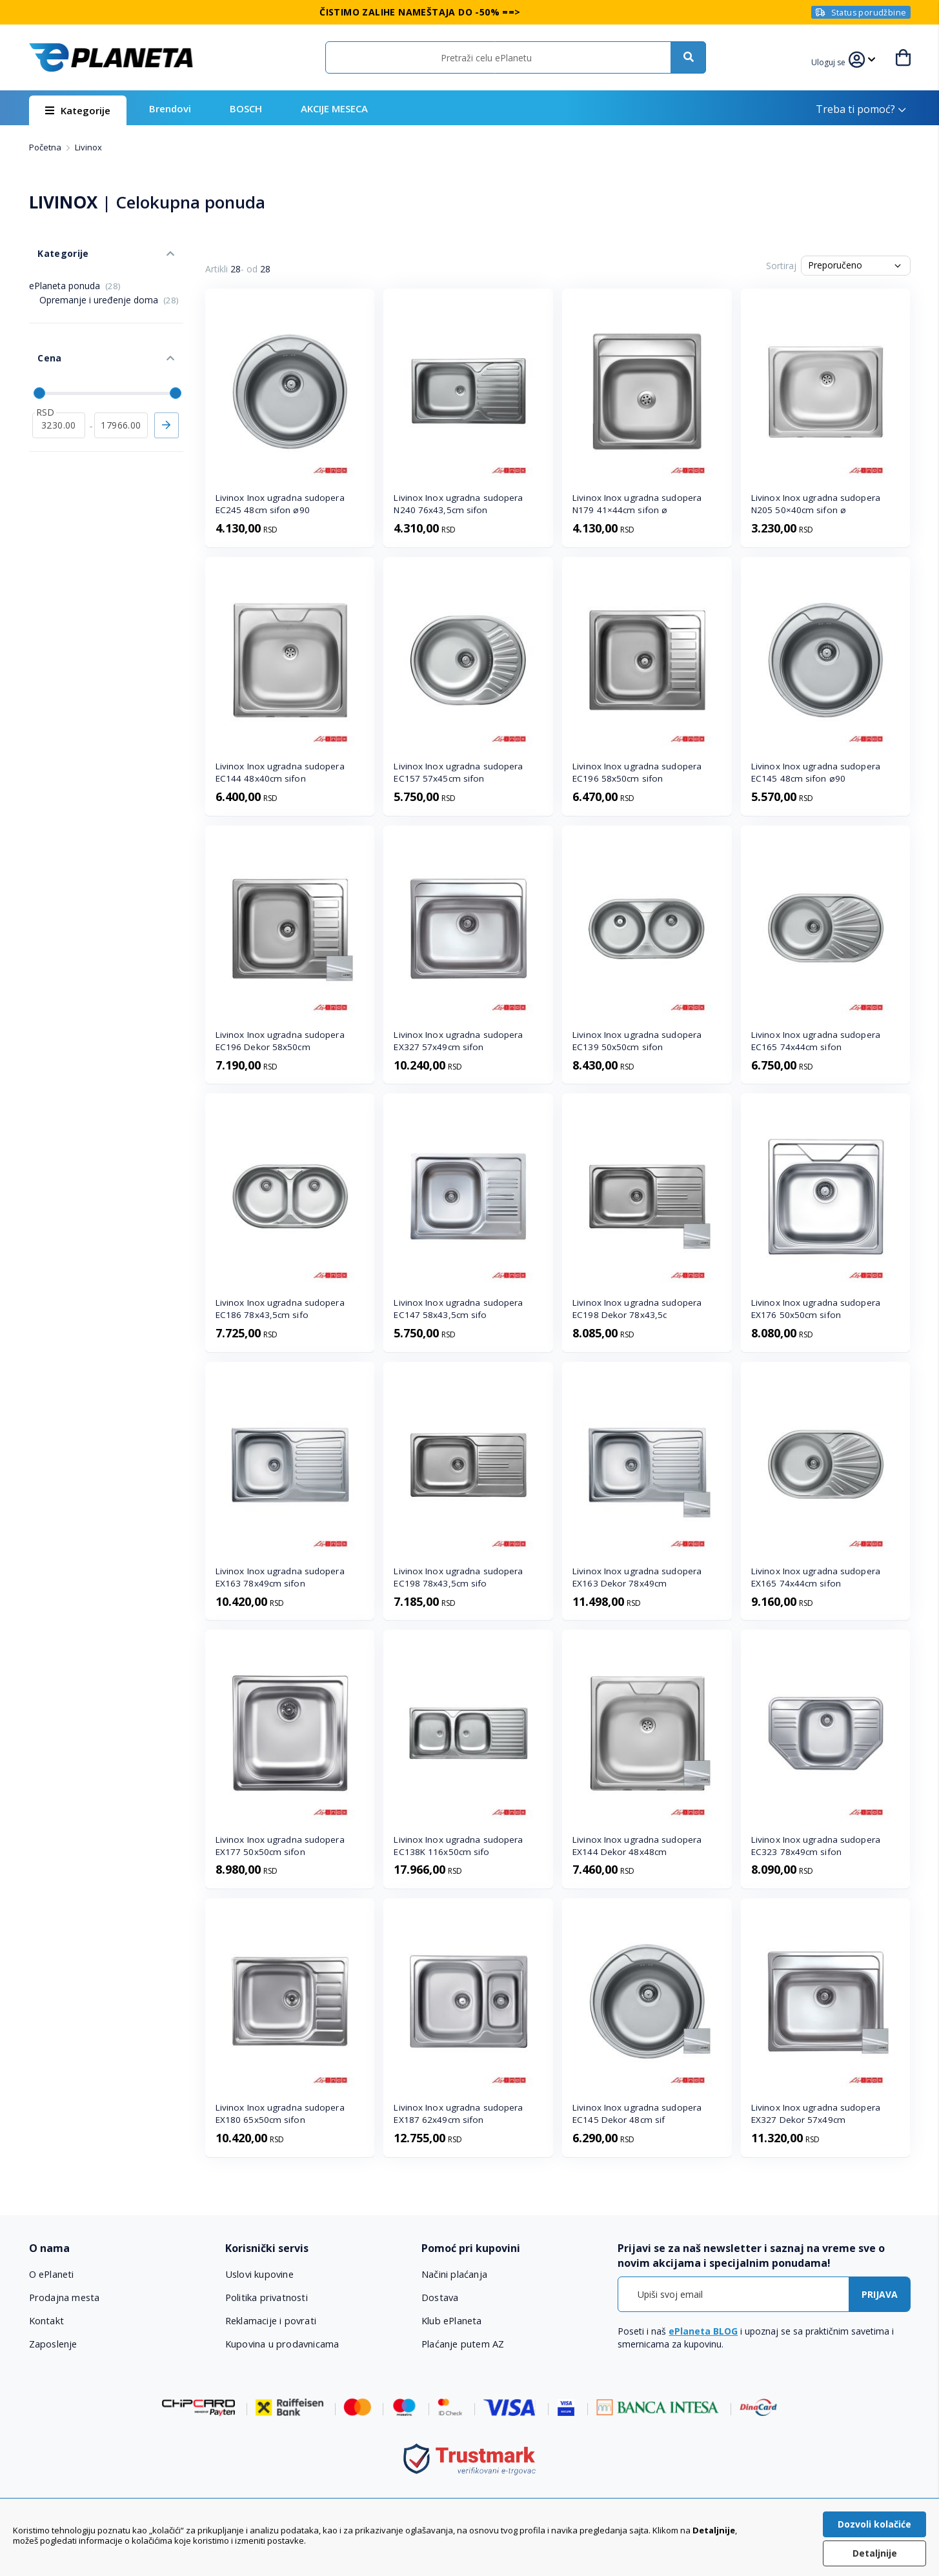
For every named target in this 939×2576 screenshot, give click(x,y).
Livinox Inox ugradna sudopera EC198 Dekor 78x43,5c (637, 1309)
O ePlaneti (52, 2273)
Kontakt (46, 2320)
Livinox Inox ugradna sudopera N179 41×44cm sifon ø (637, 504)
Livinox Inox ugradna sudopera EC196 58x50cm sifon (637, 772)
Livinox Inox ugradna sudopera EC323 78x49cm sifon (815, 1846)
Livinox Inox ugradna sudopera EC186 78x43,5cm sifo (280, 1309)
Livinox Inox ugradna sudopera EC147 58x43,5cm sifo (458, 1309)
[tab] (118, 2248)
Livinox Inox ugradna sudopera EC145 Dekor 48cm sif (637, 2113)
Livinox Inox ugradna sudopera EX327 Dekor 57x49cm (815, 2113)
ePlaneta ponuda (75, 272)
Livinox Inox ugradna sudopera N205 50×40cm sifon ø (815, 504)
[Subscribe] (880, 2294)
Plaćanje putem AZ (462, 2343)
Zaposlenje (53, 2343)
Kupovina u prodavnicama (281, 2343)
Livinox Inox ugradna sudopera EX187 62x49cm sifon (458, 2113)
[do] (121, 394)
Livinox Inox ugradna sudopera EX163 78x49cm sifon (280, 1577)
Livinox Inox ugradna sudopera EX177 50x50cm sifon (280, 1846)
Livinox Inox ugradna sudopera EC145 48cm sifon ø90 (815, 772)
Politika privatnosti (266, 2297)
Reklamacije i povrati (270, 2320)
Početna (46, 147)
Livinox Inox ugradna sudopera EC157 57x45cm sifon (458, 772)
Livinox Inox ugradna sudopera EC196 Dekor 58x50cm (280, 1041)
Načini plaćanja (453, 2273)
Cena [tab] (40, 336)
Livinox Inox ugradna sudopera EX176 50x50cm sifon (815, 1309)
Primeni (166, 394)
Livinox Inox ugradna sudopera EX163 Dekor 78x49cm (637, 1577)
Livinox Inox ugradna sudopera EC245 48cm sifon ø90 (280, 504)
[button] (831, 60)
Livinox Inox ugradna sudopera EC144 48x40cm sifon (280, 772)
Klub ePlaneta (452, 2320)
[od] (59, 394)
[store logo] (111, 57)
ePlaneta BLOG (703, 2331)
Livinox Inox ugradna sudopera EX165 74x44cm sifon (815, 1577)
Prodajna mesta (64, 2297)
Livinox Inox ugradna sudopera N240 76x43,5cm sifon (458, 504)
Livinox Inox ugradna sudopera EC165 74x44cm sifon (815, 1041)
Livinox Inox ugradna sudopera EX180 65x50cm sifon (280, 2113)
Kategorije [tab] (53, 244)
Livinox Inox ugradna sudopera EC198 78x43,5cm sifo (458, 1577)
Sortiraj (781, 265)
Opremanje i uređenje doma (109, 286)
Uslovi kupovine (259, 2273)
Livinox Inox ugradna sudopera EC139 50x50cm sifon (637, 1041)
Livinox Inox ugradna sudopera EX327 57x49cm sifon (458, 1041)
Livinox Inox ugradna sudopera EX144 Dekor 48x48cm (637, 1846)
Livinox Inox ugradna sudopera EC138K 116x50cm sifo (458, 1846)
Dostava (440, 2297)
